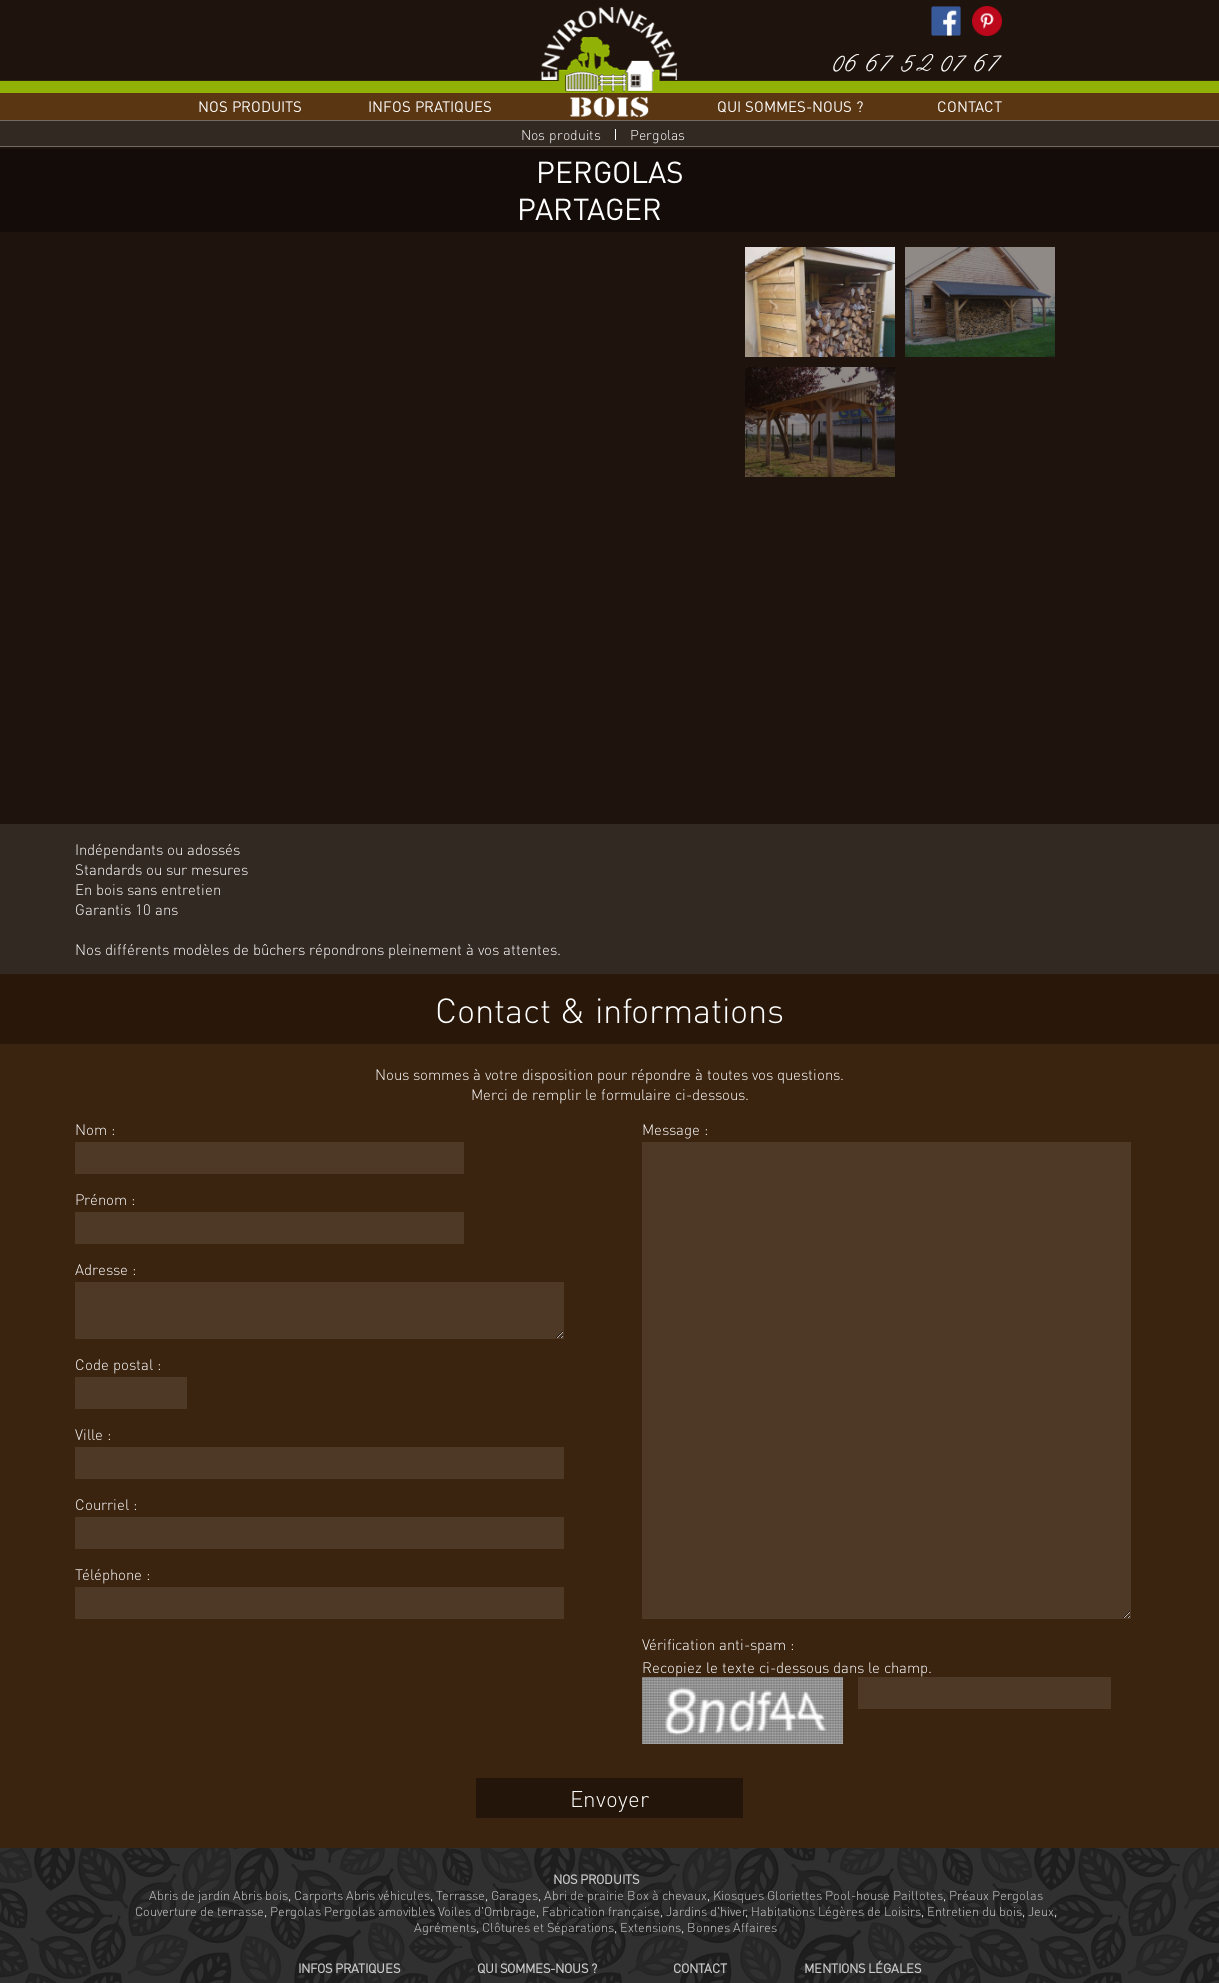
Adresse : (105, 1269)
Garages (514, 1895)
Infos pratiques (430, 106)
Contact (969, 106)
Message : (675, 1129)
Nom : (95, 1129)
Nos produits (250, 106)
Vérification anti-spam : (718, 1644)
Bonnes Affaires (732, 1927)
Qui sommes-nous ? (790, 106)
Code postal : (118, 1364)
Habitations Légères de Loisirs (836, 1911)
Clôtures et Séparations (548, 1927)
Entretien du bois (974, 1911)
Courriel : (106, 1504)
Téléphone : (112, 1574)
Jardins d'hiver (705, 1911)
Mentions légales (862, 1968)
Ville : (93, 1434)
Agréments (445, 1927)
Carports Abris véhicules (362, 1895)
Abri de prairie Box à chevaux (625, 1895)
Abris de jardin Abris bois (218, 1895)
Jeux (1041, 1911)
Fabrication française (601, 1911)
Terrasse (460, 1895)
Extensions (650, 1927)
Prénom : (105, 1199)
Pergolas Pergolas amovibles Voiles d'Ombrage (403, 1911)
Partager (589, 208)
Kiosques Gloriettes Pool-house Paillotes (828, 1895)
